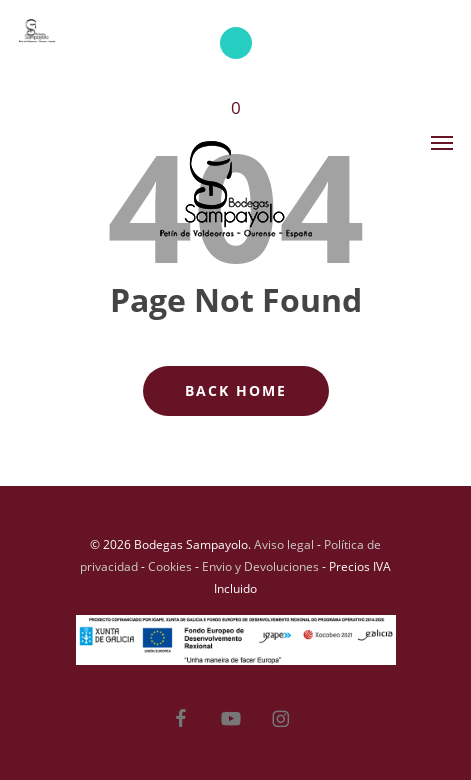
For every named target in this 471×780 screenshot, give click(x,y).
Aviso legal (284, 544)
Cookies (170, 566)
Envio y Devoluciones (260, 566)
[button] (442, 142)
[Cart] (235, 86)
